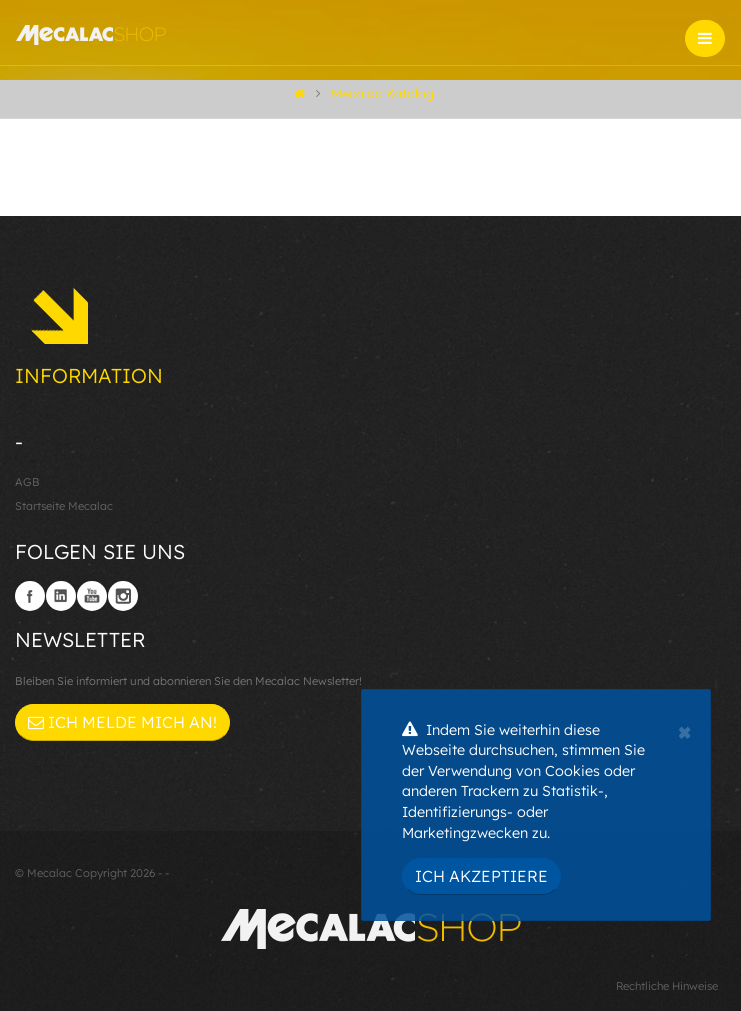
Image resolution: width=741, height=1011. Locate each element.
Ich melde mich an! (122, 722)
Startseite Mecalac (64, 506)
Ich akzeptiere (481, 876)
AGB (27, 482)
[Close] (684, 730)
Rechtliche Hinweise (667, 986)
